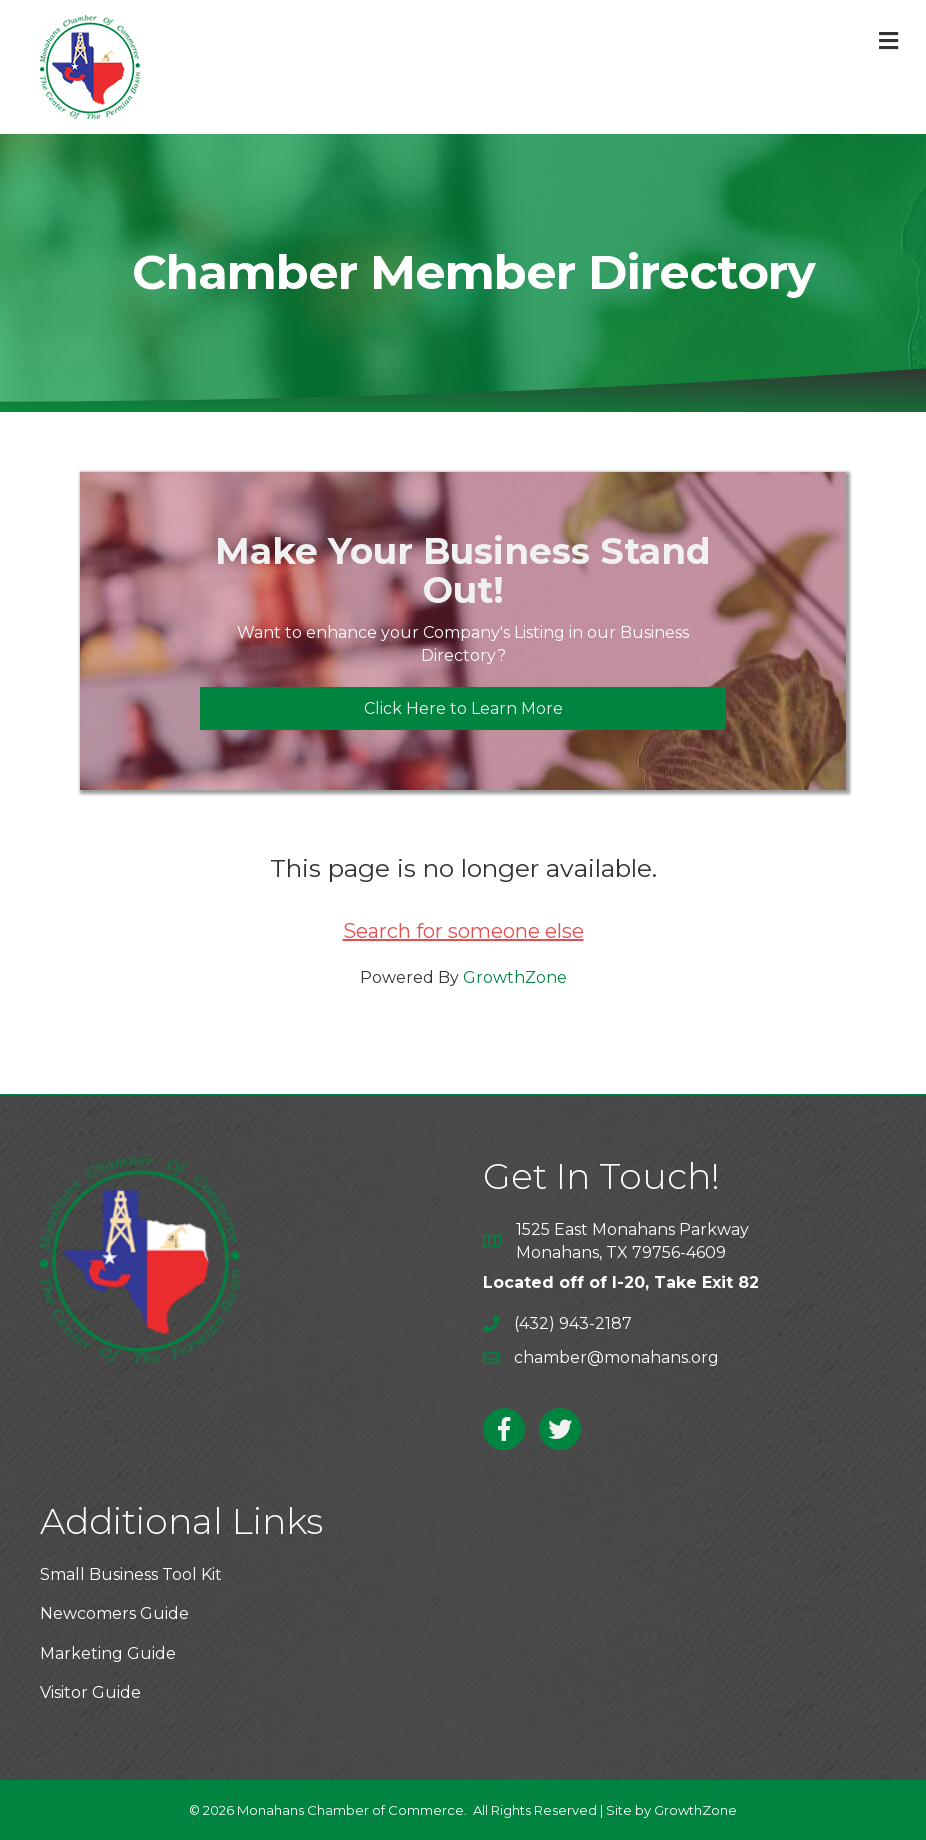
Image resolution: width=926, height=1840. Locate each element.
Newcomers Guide (114, 1613)
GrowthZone (515, 977)
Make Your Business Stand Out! (463, 571)
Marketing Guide (108, 1653)
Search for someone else (463, 931)
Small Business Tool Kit (131, 1574)
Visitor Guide (90, 1692)
